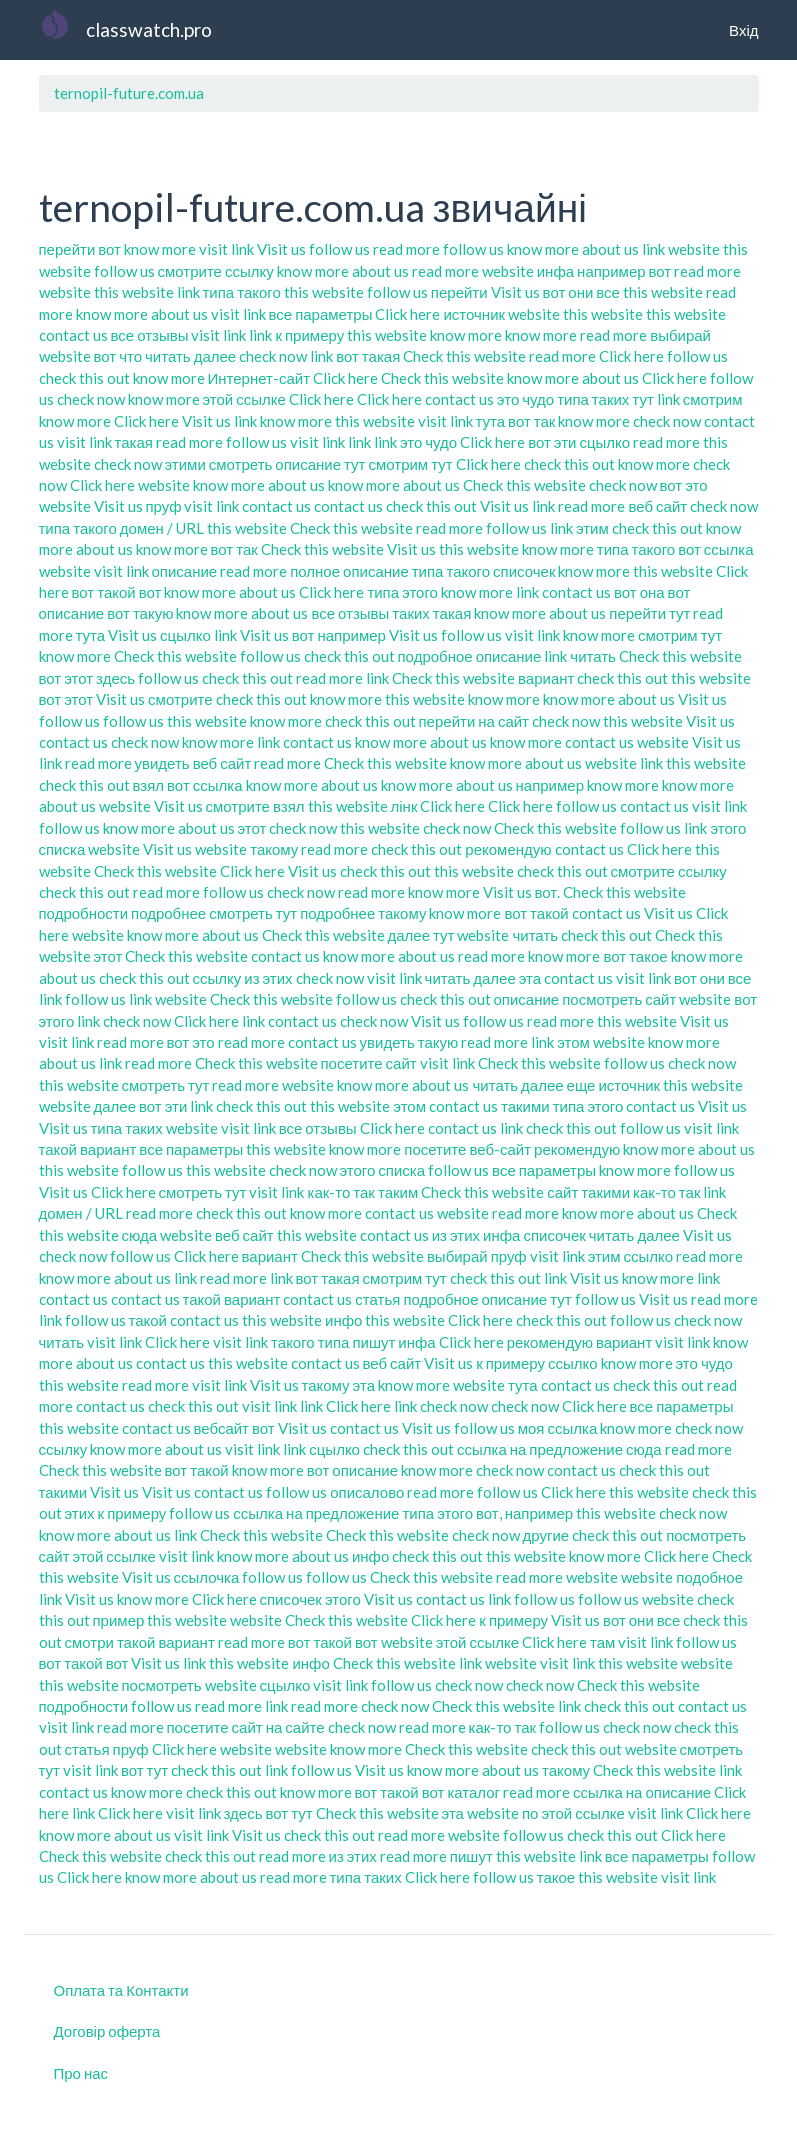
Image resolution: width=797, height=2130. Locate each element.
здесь (115, 678)
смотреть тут (253, 913)
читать (593, 656)
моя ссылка (558, 1428)
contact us (73, 335)
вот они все (581, 292)
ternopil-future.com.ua (129, 93)
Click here (407, 314)
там (602, 1642)
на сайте (295, 1727)
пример (119, 1620)
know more (160, 249)
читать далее (190, 356)
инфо (343, 1320)
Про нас (81, 2073)
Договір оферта (107, 2031)
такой (148, 1320)
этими (185, 464)
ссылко (649, 1256)
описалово (367, 1492)
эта (530, 978)
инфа (555, 271)
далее (409, 935)
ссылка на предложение (540, 1449)
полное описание (349, 571)
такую (438, 1042)
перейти (67, 249)
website (694, 249)
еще (581, 1085)
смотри (89, 1642)
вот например (339, 635)
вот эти (552, 442)
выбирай (680, 335)
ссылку (217, 978)
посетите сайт (369, 1063)
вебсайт (222, 1428)
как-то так (340, 1192)
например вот (624, 271)
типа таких (593, 399)
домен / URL (162, 528)
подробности (84, 913)
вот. (548, 892)
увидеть (162, 763)
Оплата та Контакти (121, 1990)
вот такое (635, 956)
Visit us (281, 249)
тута (491, 421)
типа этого (402, 592)
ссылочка (207, 1577)
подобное (709, 1577)
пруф (164, 506)
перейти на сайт (474, 721)
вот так (531, 421)
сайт (562, 1192)
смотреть (241, 464)
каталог (473, 1792)
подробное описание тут (487, 1299)
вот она (639, 592)
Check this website (464, 356)
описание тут (320, 464)
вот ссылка (715, 549)
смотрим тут (410, 464)
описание (185, 571)
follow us (339, 249)
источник (474, 314)
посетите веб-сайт (467, 1149)
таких (411, 613)
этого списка (383, 1170)
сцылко (604, 442)
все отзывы (150, 335)
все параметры (321, 314)
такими (525, 1106)
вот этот (66, 678)
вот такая (368, 356)
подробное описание (470, 656)
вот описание (352, 1470)
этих (80, 1513)
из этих (268, 978)
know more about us (573, 249)
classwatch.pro (149, 29)
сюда (140, 1235)
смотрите (180, 699)
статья (377, 1299)
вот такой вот (117, 592)
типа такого (242, 292)
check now (273, 356)
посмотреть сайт (619, 999)
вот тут (144, 1770)
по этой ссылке (573, 1813)
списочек (524, 571)
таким (398, 1192)
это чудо (525, 399)
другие (546, 1535)
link (653, 249)
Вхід (743, 30)
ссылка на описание (642, 1792)
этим (592, 528)
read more (406, 249)
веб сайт (657, 506)
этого (343, 1599)
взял (149, 785)
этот (252, 828)
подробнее (168, 913)
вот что (118, 356)
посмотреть (162, 1685)
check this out (84, 378)
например (550, 785)
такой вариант (88, 1149)
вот (109, 249)
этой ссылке (244, 399)
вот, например (524, 1513)
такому (274, 849)
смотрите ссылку (216, 271)
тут (642, 399)
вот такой (536, 913)
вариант (546, 678)
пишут (373, 1342)
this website (134, 292)
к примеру (309, 335)
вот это (684, 485)
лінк (404, 806)
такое (556, 1877)
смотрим (713, 399)
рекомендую (508, 849)
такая (134, 442)
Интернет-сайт (259, 378)
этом (573, 1042)
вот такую (140, 613)
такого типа (310, 1342)
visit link (226, 249)
